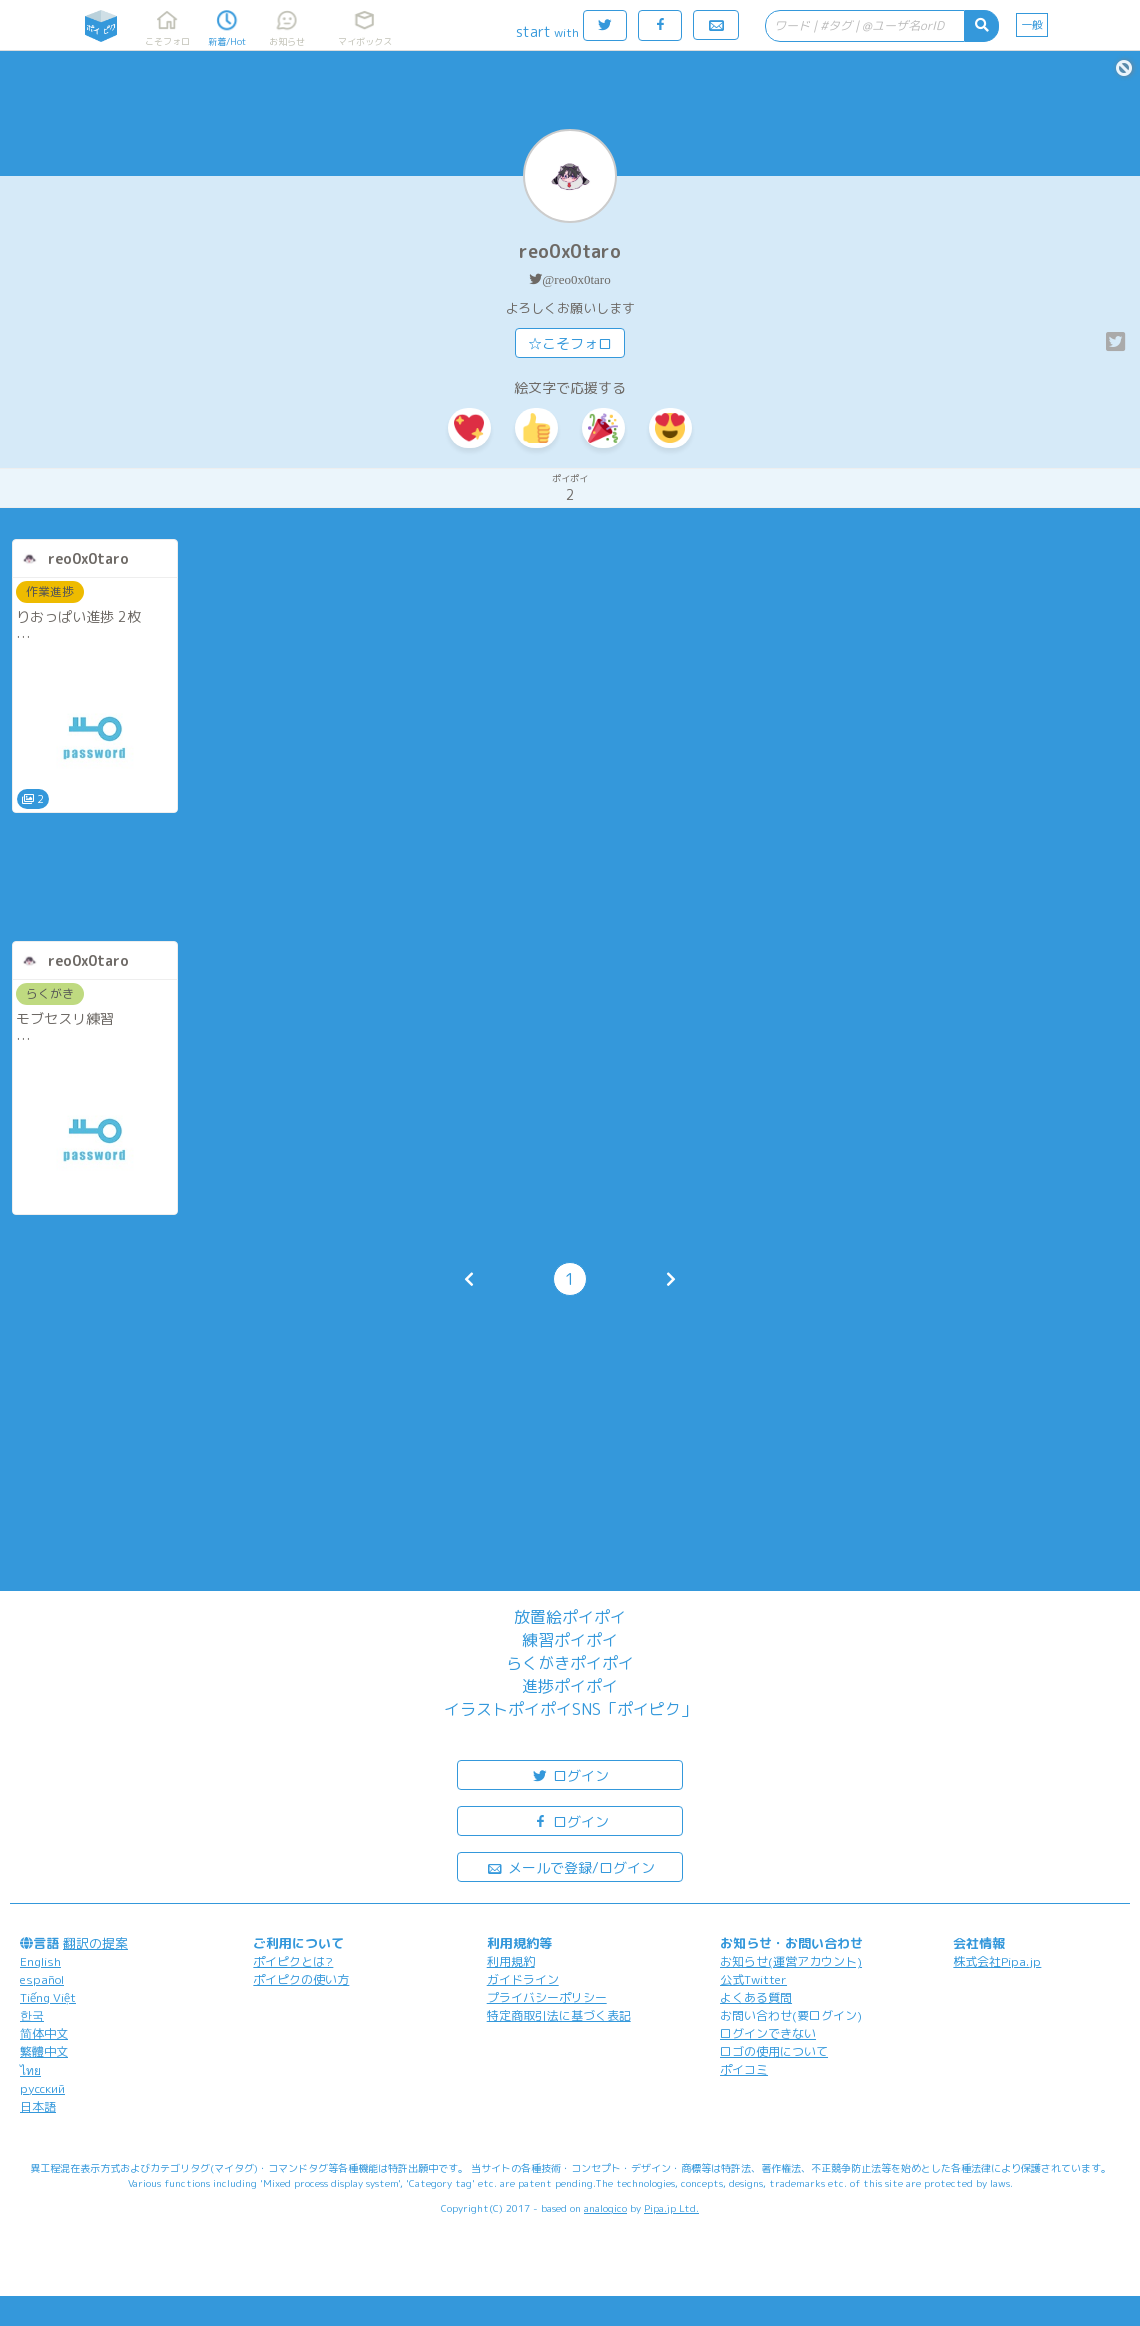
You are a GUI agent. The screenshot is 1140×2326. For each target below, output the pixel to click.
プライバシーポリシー (547, 1997)
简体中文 (44, 2033)
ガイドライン (523, 1979)
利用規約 (511, 1961)
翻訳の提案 (95, 1943)
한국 (32, 2015)
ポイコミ (744, 2069)
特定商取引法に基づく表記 (559, 2015)
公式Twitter (753, 1979)
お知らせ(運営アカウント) (791, 1961)
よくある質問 (756, 1997)
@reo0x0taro (576, 279)
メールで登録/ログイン (570, 1866)
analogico (605, 2208)
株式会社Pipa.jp (997, 1961)
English (40, 1961)
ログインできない (768, 2033)
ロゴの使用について (774, 2051)
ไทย (30, 2070)
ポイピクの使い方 (301, 1979)
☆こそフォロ (570, 343)
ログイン (570, 1774)
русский (42, 2088)
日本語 (38, 2106)
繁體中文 (44, 2051)
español (42, 1979)
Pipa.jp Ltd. (671, 2208)
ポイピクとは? (293, 1961)
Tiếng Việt (48, 1997)
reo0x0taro (570, 251)
